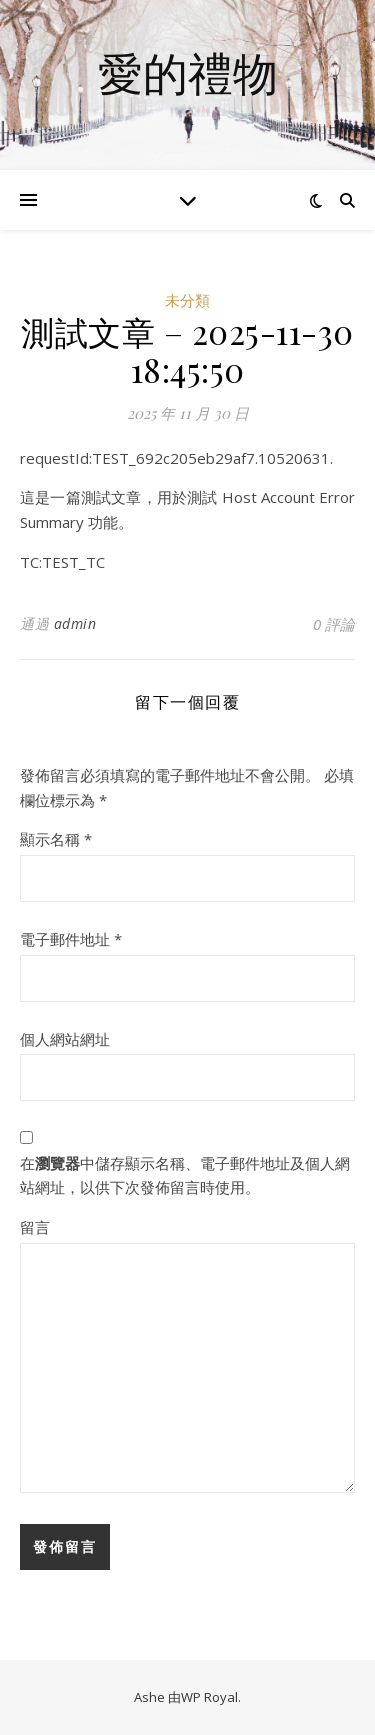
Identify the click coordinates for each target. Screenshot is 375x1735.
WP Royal (209, 1697)
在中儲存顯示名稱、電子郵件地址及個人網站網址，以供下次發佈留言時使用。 (185, 1175)
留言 (35, 1227)
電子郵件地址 (71, 939)
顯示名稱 (56, 839)
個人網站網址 (65, 1039)
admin (75, 623)
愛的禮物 (188, 72)
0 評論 (334, 624)
